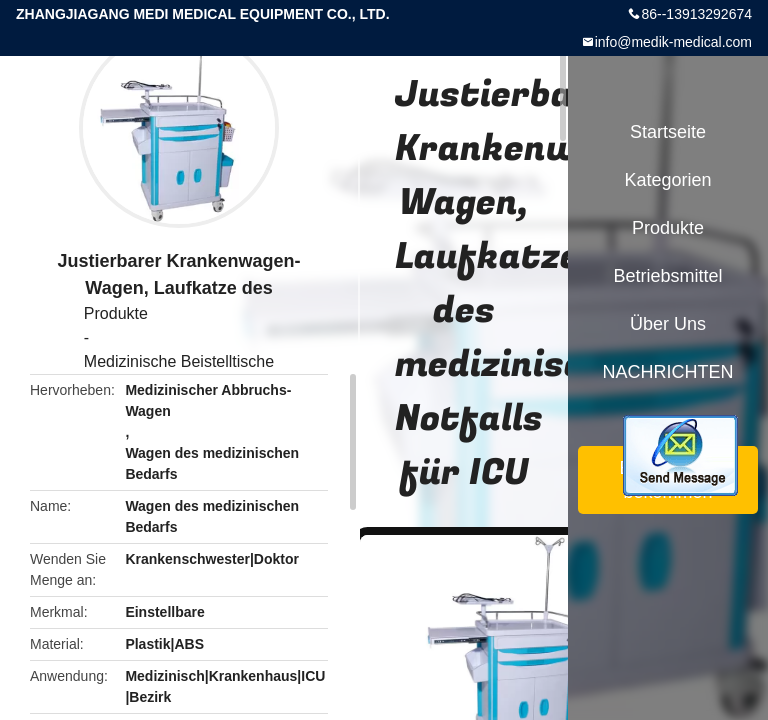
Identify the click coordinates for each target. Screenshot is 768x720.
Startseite (668, 132)
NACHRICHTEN (667, 372)
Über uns (668, 324)
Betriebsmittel (667, 276)
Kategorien (667, 180)
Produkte (116, 313)
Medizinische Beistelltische (179, 361)
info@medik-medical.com (673, 42)
